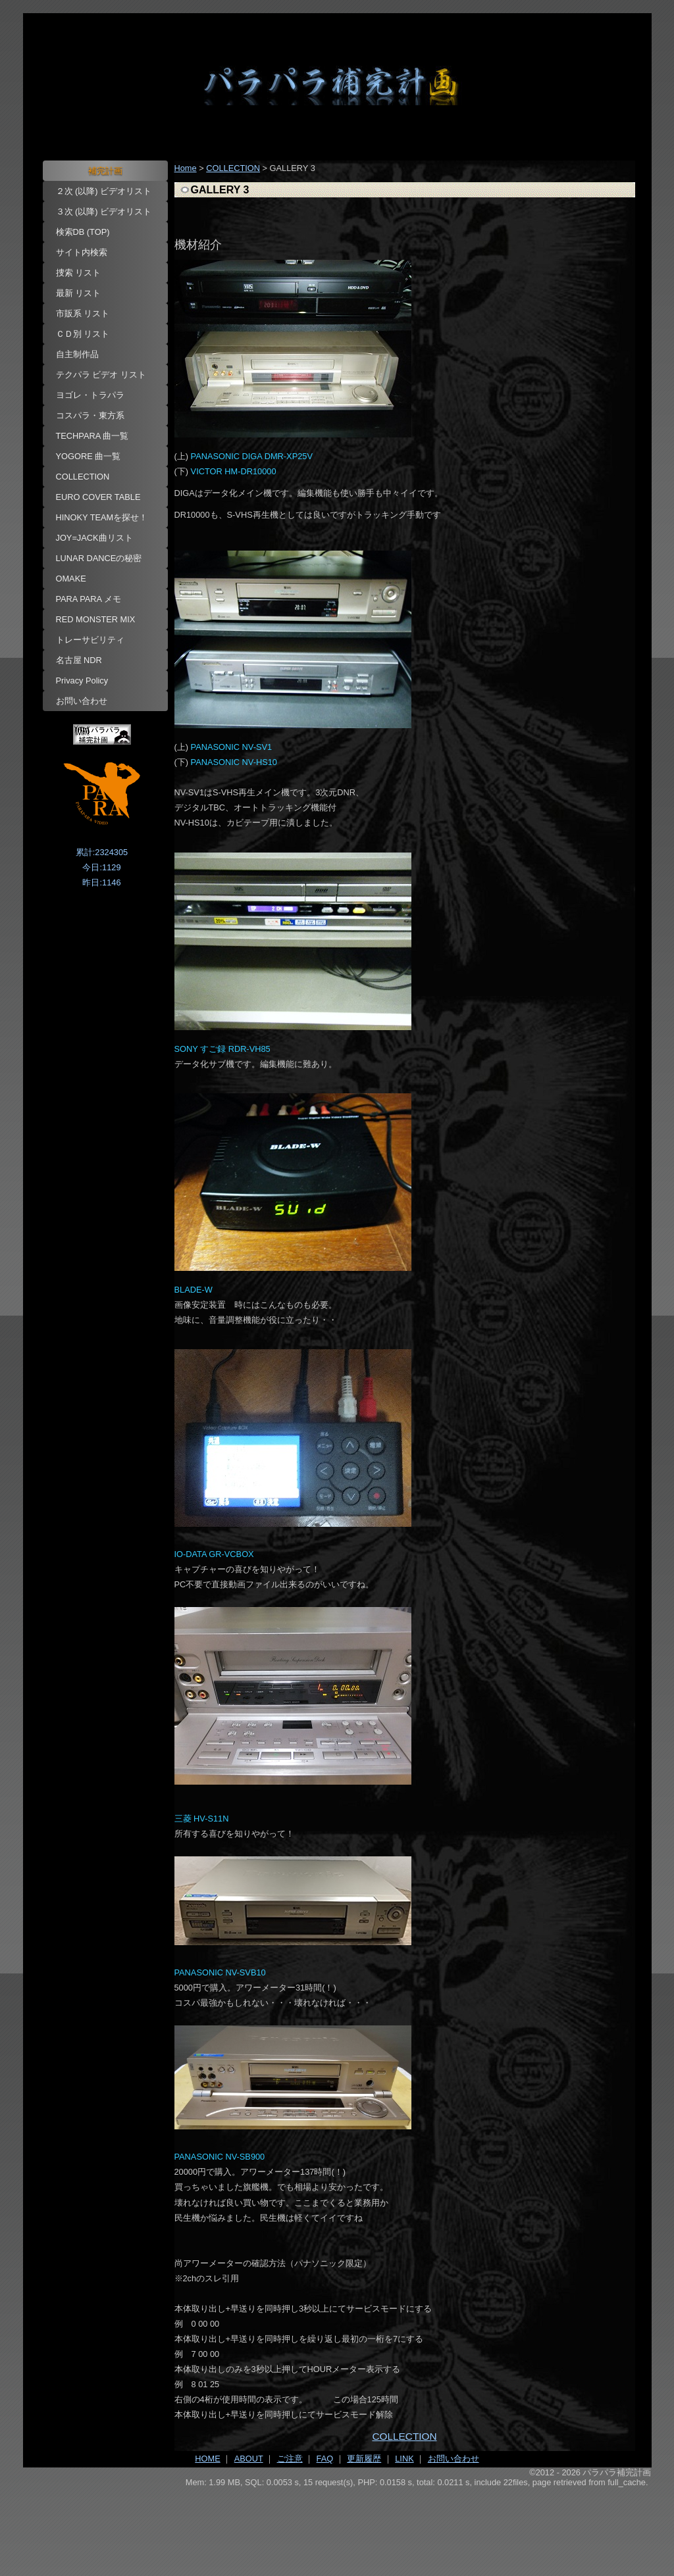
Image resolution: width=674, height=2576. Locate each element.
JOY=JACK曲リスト (94, 538)
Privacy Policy (82, 680)
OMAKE (71, 578)
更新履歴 (364, 2459)
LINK (404, 2459)
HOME (207, 2459)
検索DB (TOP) (83, 232)
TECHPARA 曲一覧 (92, 436)
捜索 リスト (78, 273)
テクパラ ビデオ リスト (101, 375)
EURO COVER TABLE (98, 497)
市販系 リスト (83, 313)
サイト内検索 (81, 252)
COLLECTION (83, 477)
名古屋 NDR (79, 660)
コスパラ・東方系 (90, 415)
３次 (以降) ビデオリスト (104, 211)
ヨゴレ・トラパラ (90, 395)
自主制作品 (77, 354)
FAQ (325, 2459)
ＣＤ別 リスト (83, 334)
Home (185, 168)
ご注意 (290, 2459)
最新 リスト (78, 293)
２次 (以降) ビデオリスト (104, 191)
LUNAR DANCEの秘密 (99, 558)
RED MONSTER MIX (96, 619)
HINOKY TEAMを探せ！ (102, 517)
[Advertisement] (337, 2524)
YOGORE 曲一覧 (88, 456)
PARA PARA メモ (89, 599)
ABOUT (248, 2459)
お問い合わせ (81, 701)
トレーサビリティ (90, 640)
